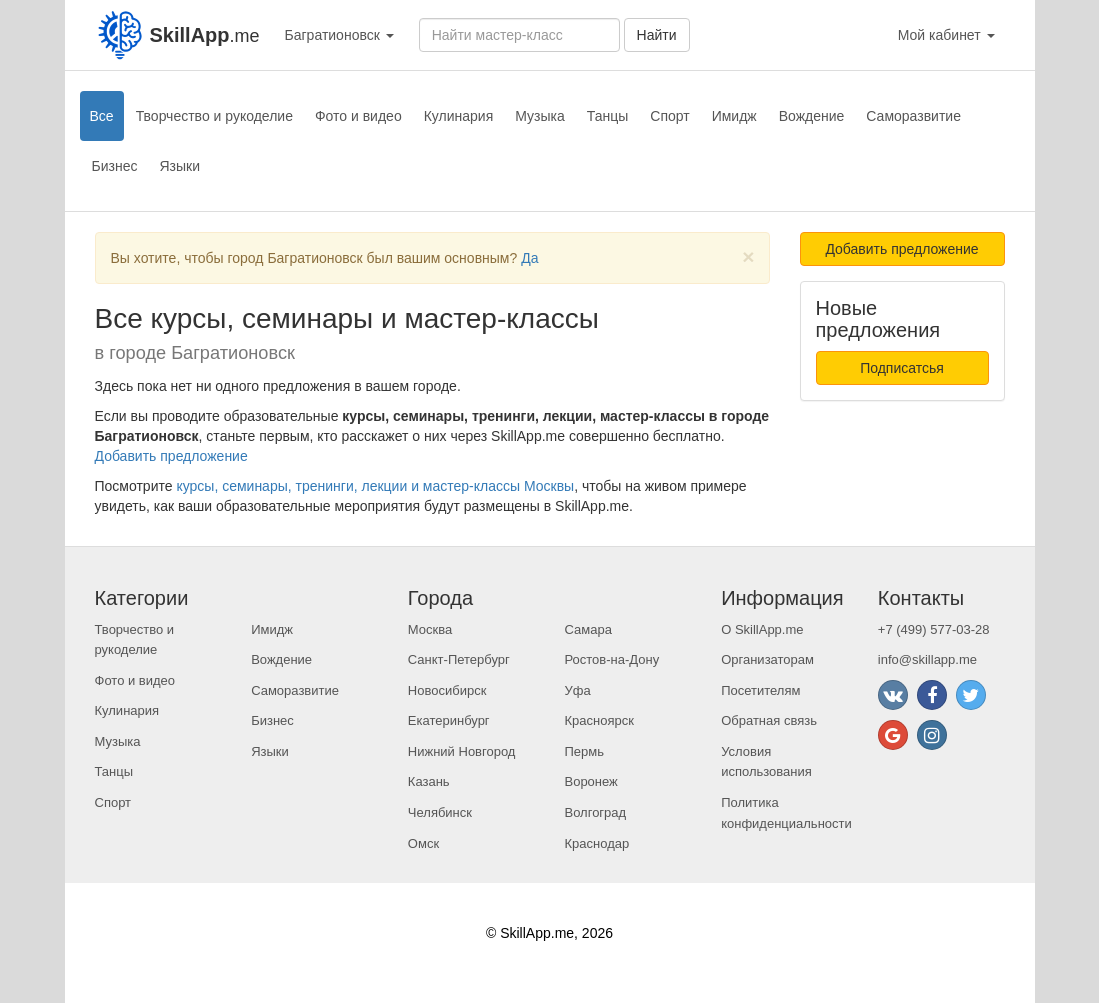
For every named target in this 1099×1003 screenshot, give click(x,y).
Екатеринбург (449, 720)
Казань (429, 781)
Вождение (812, 116)
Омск (423, 843)
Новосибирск (447, 690)
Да (529, 258)
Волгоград (595, 812)
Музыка (540, 116)
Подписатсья (902, 368)
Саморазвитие (913, 116)
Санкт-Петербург (459, 659)
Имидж (734, 116)
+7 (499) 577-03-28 (934, 629)
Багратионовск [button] (339, 35)
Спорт (669, 116)
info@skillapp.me (927, 659)
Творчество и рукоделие (214, 116)
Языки (179, 166)
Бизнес (115, 166)
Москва (430, 629)
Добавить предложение (171, 456)
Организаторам (767, 659)
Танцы (608, 116)
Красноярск (598, 720)
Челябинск (440, 812)
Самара (587, 629)
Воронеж (590, 781)
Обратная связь (769, 720)
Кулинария (459, 116)
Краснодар (596, 843)
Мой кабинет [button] (946, 35)
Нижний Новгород (462, 751)
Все (102, 116)
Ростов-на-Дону (611, 659)
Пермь (584, 751)
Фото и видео (358, 116)
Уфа (577, 690)
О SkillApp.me (762, 629)
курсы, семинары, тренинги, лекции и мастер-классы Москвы (375, 486)
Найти (657, 35)
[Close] (748, 256)
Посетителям (760, 690)
